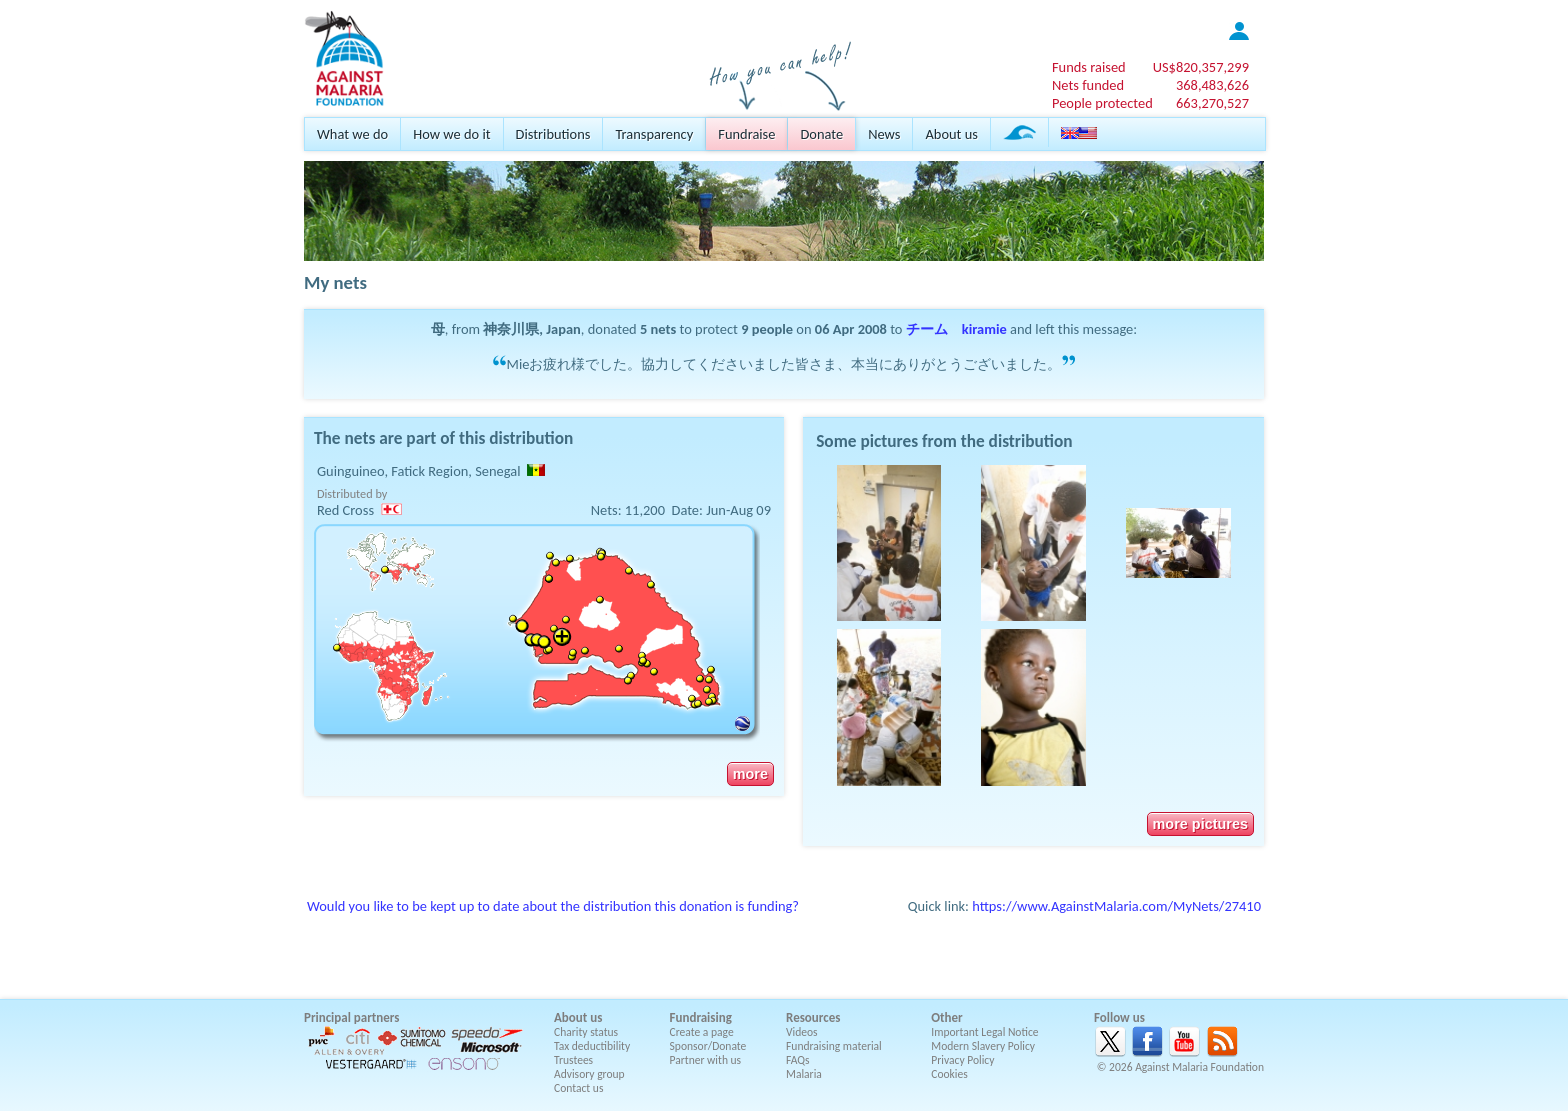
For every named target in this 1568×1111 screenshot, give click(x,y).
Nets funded (1088, 85)
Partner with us (706, 1060)
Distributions (553, 134)
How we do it (451, 134)
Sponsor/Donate (708, 1046)
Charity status (586, 1032)
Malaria (804, 1074)
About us (951, 134)
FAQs (798, 1060)
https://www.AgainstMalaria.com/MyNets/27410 (1116, 906)
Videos (802, 1032)
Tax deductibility (592, 1046)
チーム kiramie (956, 329)
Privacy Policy (962, 1060)
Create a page (702, 1032)
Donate (821, 134)
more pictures (1200, 824)
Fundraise (746, 134)
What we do (352, 134)
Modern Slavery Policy (983, 1046)
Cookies (949, 1074)
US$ (1201, 67)
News (884, 134)
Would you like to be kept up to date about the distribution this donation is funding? (553, 906)
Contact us (578, 1088)
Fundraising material (834, 1046)
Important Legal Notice (984, 1032)
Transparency (654, 134)
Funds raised (1089, 67)
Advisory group (589, 1074)
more (750, 774)
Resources (813, 1017)
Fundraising (701, 1017)
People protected (1102, 103)
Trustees (573, 1060)
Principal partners (351, 1017)
